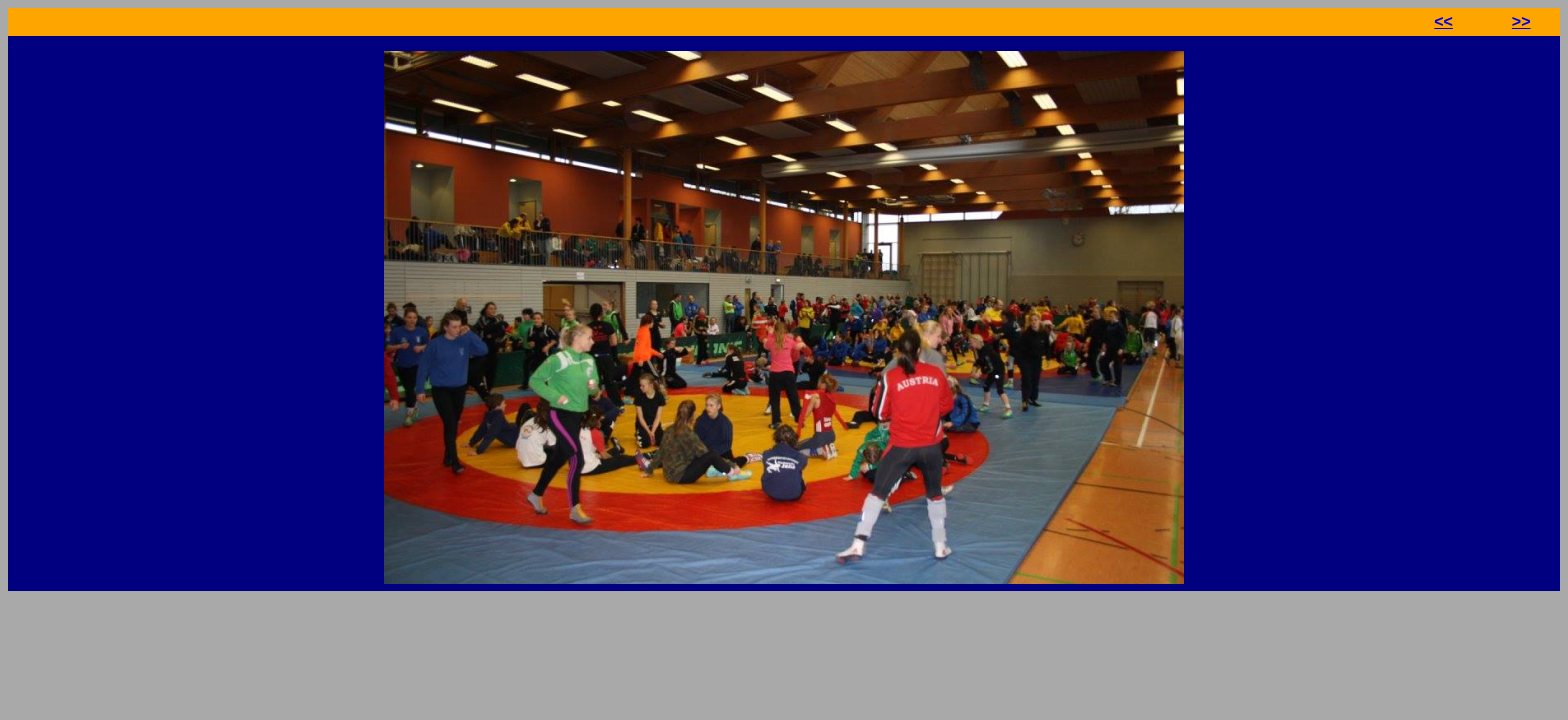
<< (1443, 21)
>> (1521, 21)
